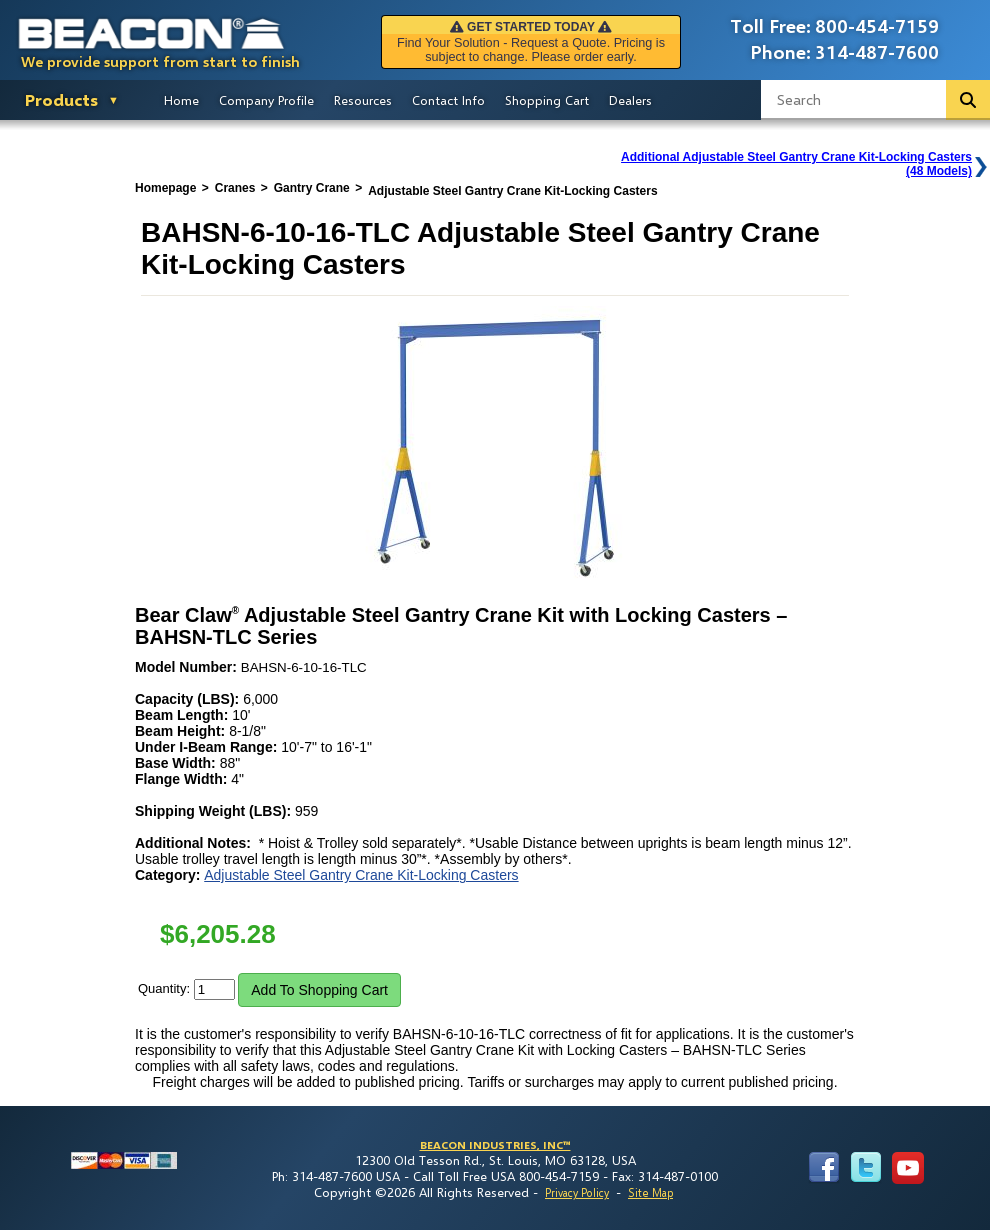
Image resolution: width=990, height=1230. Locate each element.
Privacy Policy (577, 1192)
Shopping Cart (547, 100)
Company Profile (266, 100)
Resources (363, 100)
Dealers (630, 100)
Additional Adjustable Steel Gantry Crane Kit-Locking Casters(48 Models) (796, 164)
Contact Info (448, 100)
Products (61, 99)
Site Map (650, 1192)
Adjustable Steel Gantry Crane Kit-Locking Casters (361, 875)
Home (181, 100)
